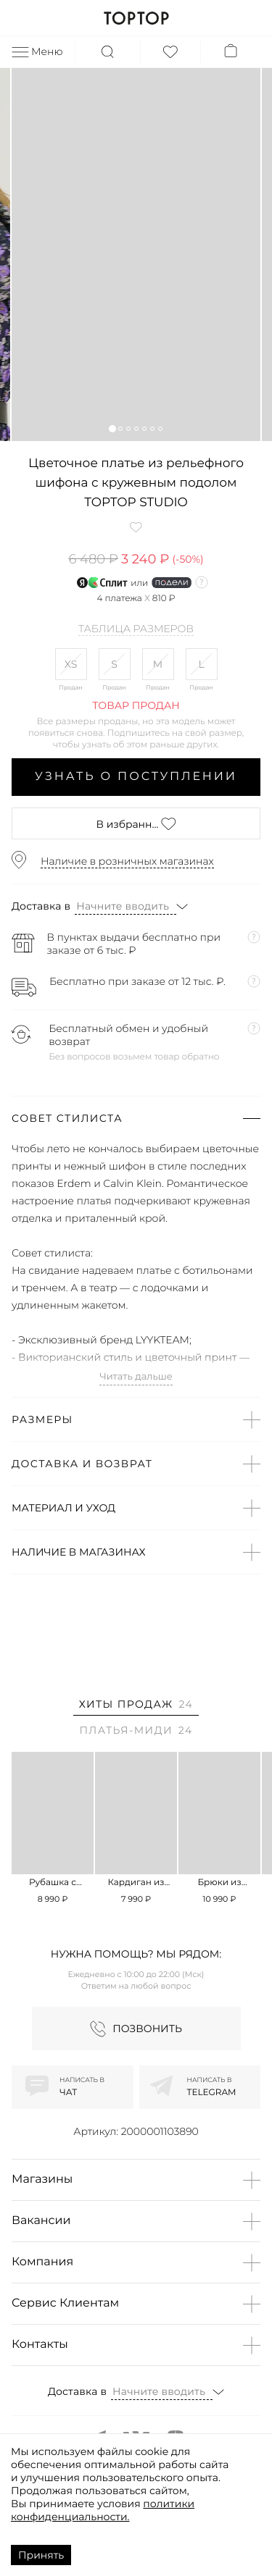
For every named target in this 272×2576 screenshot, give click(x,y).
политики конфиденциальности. (102, 2510)
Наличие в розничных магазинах (127, 861)
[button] (112, 428)
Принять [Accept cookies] (41, 2555)
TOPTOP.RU (136, 18)
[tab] (136, 1707)
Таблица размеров (136, 629)
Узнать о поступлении (136, 777)
